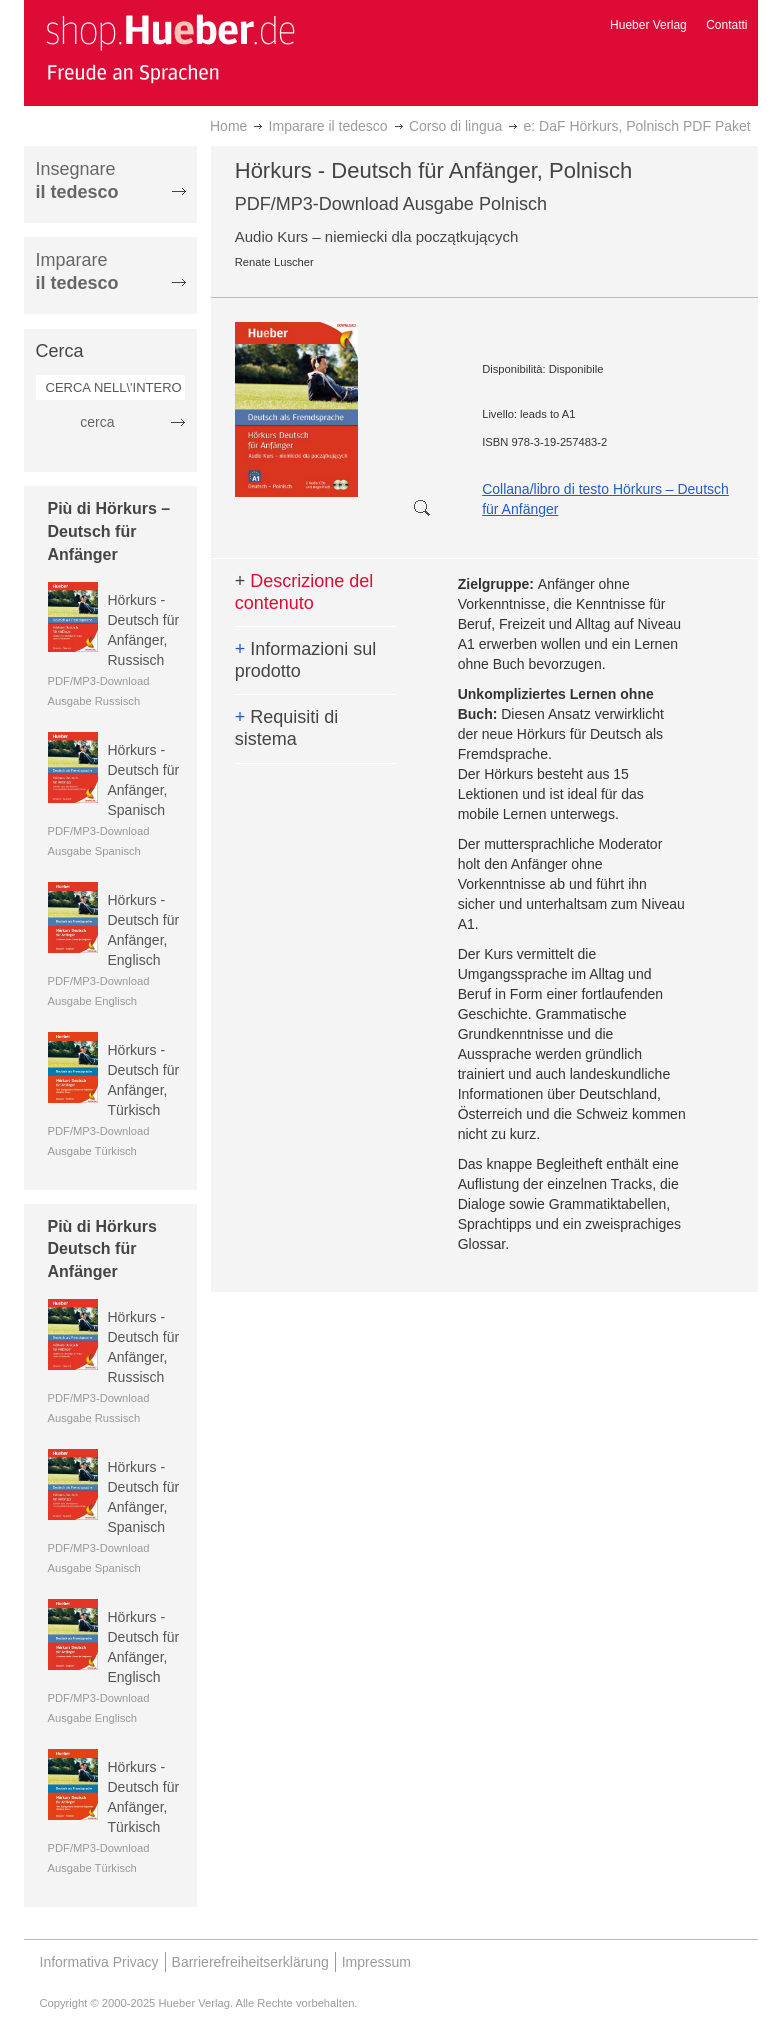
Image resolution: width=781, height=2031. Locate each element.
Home (228, 126)
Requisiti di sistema (287, 728)
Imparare (77, 271)
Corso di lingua (455, 126)
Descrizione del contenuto (304, 592)
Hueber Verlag (648, 25)
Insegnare (77, 180)
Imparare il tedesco (328, 126)
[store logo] (170, 48)
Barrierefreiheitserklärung (250, 1962)
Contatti (726, 25)
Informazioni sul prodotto (306, 660)
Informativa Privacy (99, 1962)
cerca (97, 422)
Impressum (376, 1962)
